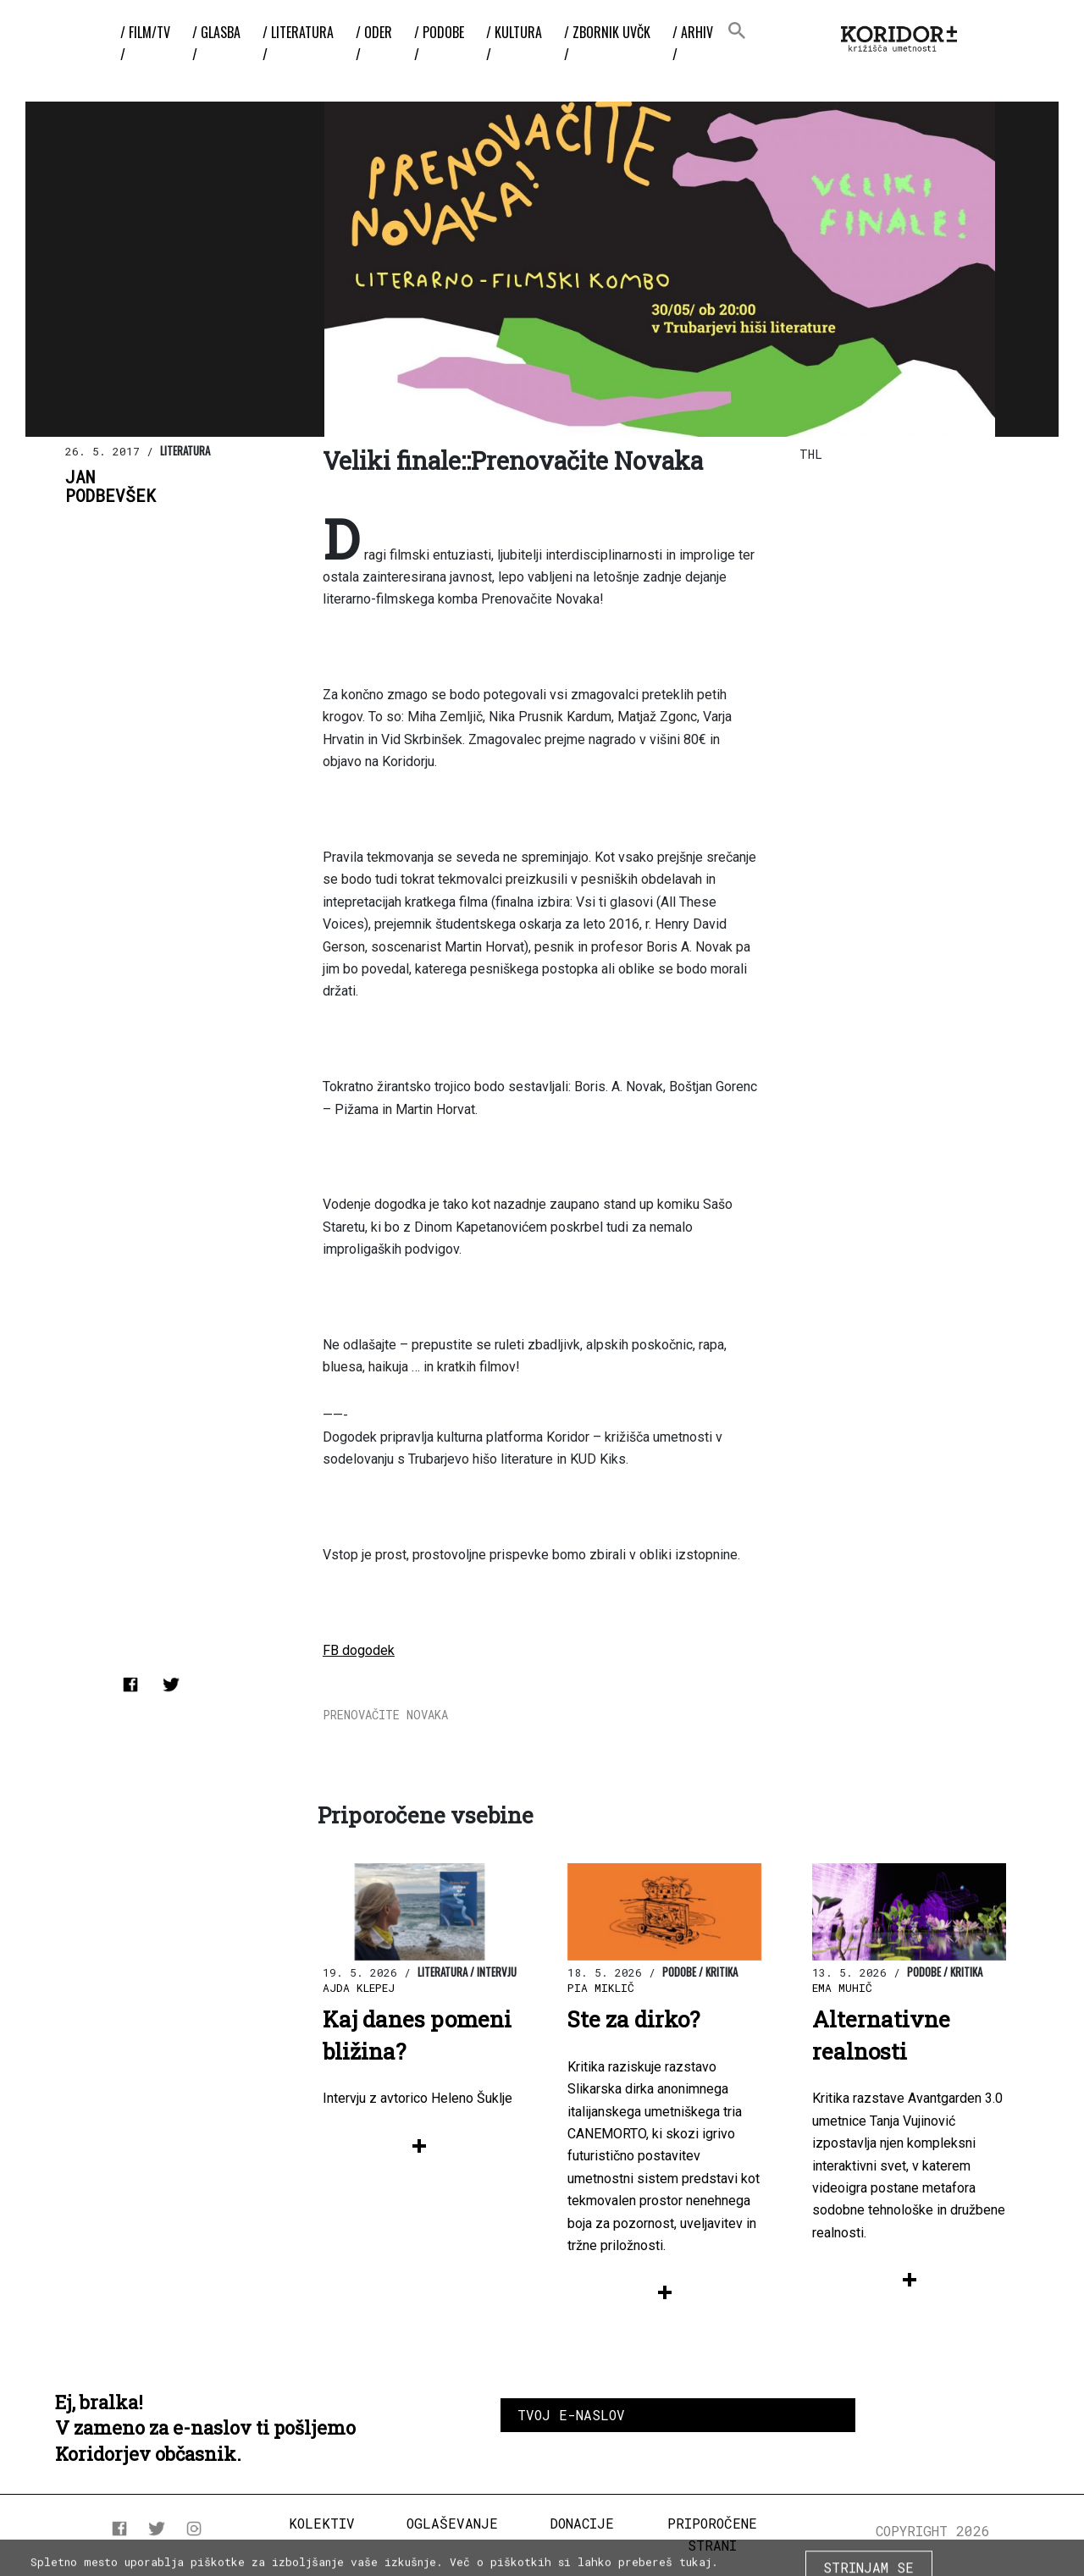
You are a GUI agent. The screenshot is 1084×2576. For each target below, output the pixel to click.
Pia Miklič (600, 1987)
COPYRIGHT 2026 (933, 2531)
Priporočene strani (712, 2534)
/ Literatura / (298, 43)
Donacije (582, 2523)
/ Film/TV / (145, 43)
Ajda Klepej (359, 1987)
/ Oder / (374, 43)
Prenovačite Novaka (385, 1715)
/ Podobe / (439, 43)
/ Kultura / (514, 43)
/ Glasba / (216, 43)
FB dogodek (359, 1650)
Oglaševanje (452, 2523)
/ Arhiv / (692, 43)
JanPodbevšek (110, 486)
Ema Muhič (842, 1987)
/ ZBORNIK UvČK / (607, 43)
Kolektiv (322, 2523)
